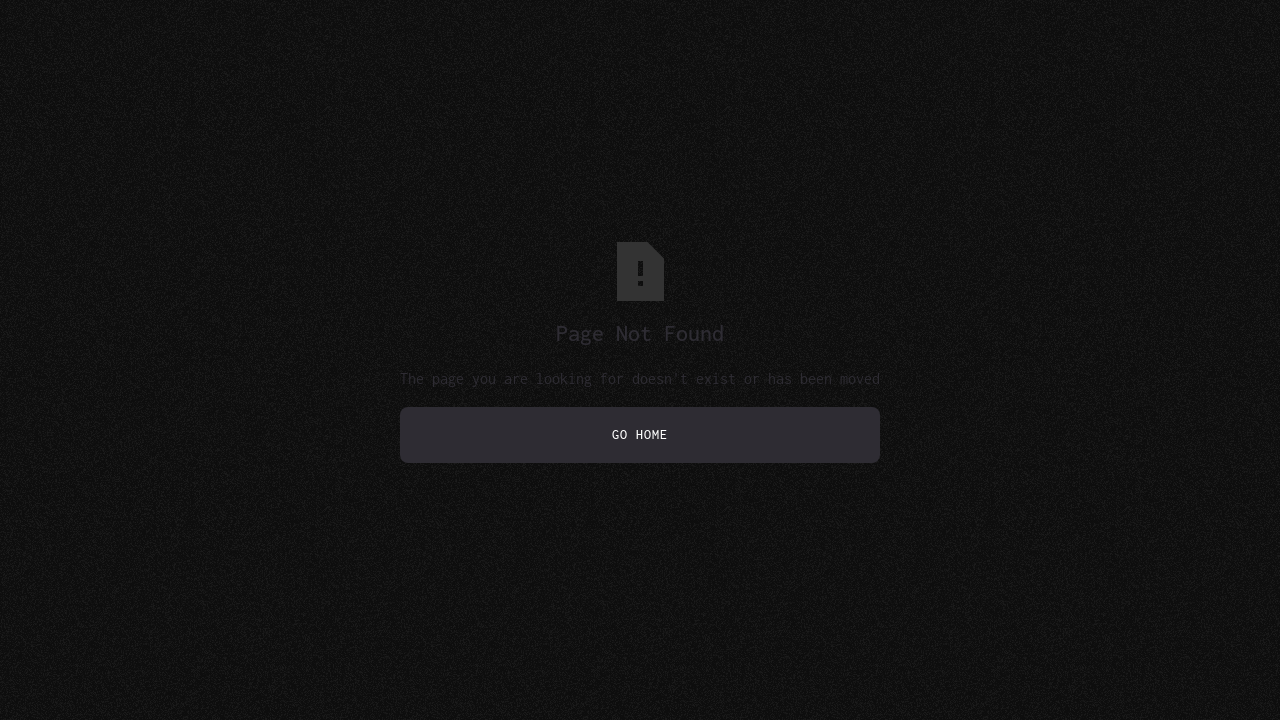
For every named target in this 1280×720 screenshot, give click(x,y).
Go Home (640, 434)
